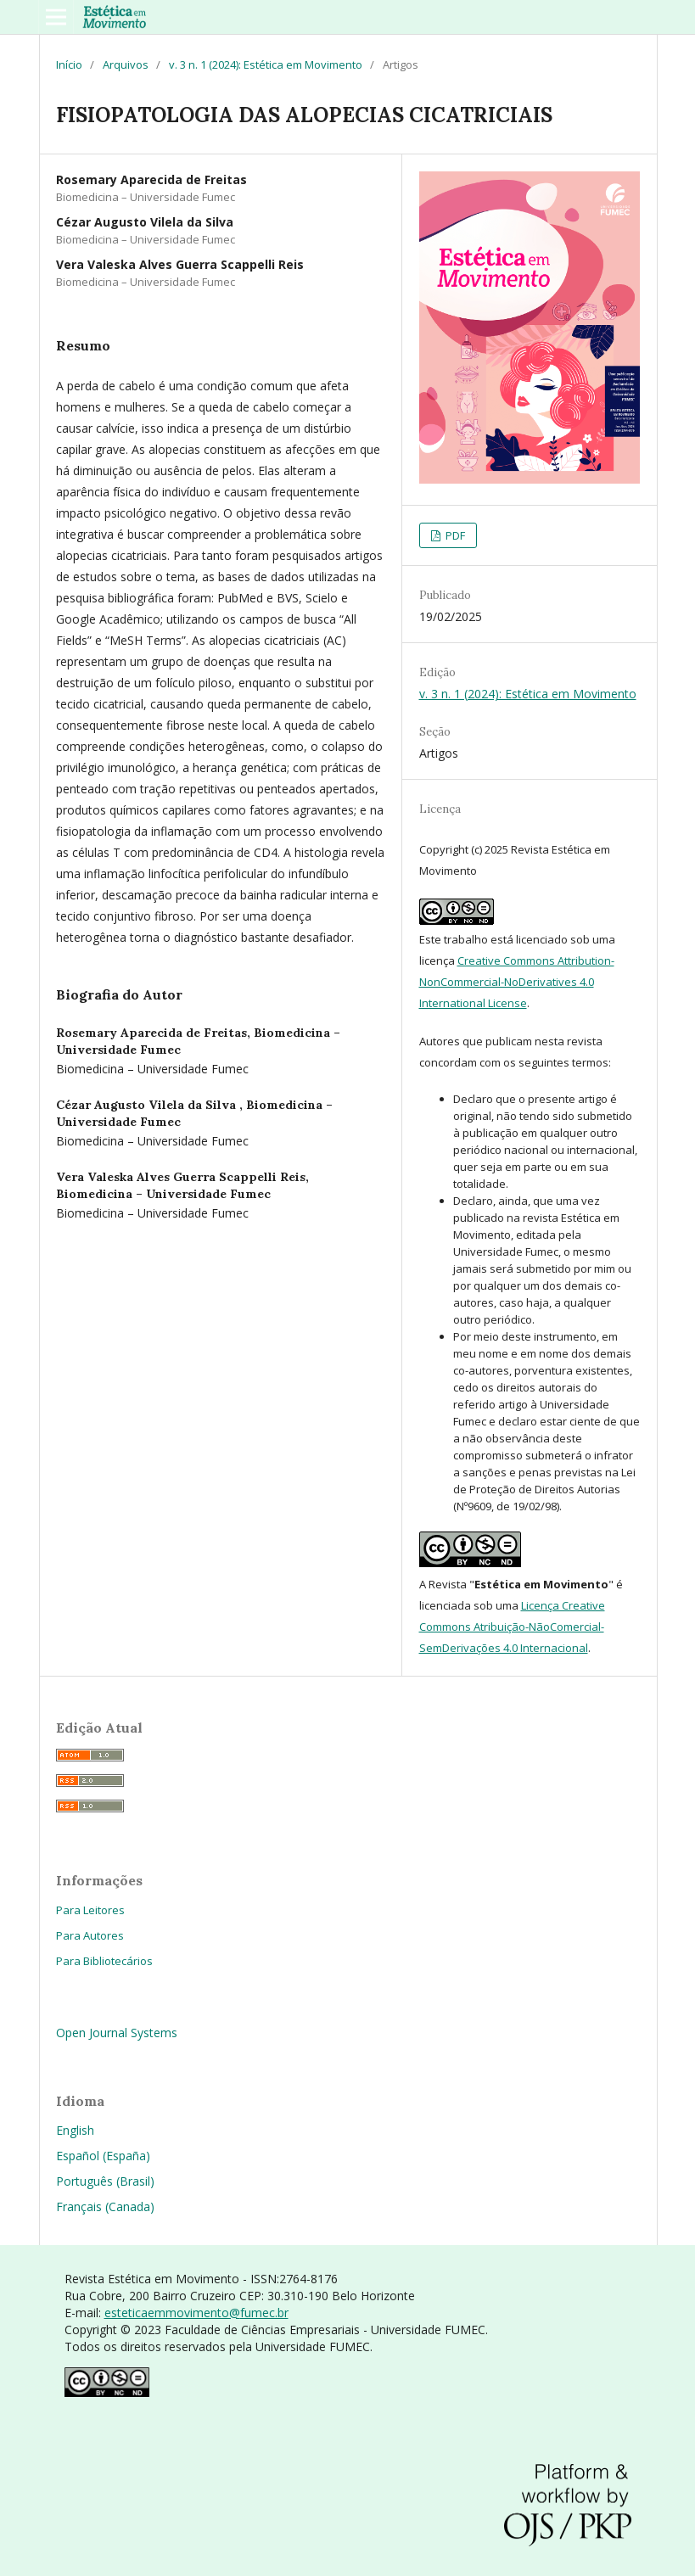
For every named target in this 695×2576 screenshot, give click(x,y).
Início (69, 64)
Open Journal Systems (116, 2032)
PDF (454, 535)
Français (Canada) (105, 2206)
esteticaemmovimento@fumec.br (196, 2312)
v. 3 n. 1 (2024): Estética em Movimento (265, 64)
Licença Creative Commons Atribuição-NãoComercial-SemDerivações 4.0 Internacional (512, 1626)
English (75, 2130)
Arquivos (126, 64)
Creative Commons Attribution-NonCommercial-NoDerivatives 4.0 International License (516, 982)
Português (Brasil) (105, 2181)
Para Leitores (90, 1910)
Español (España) (103, 2156)
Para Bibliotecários (104, 1960)
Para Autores (90, 1935)
